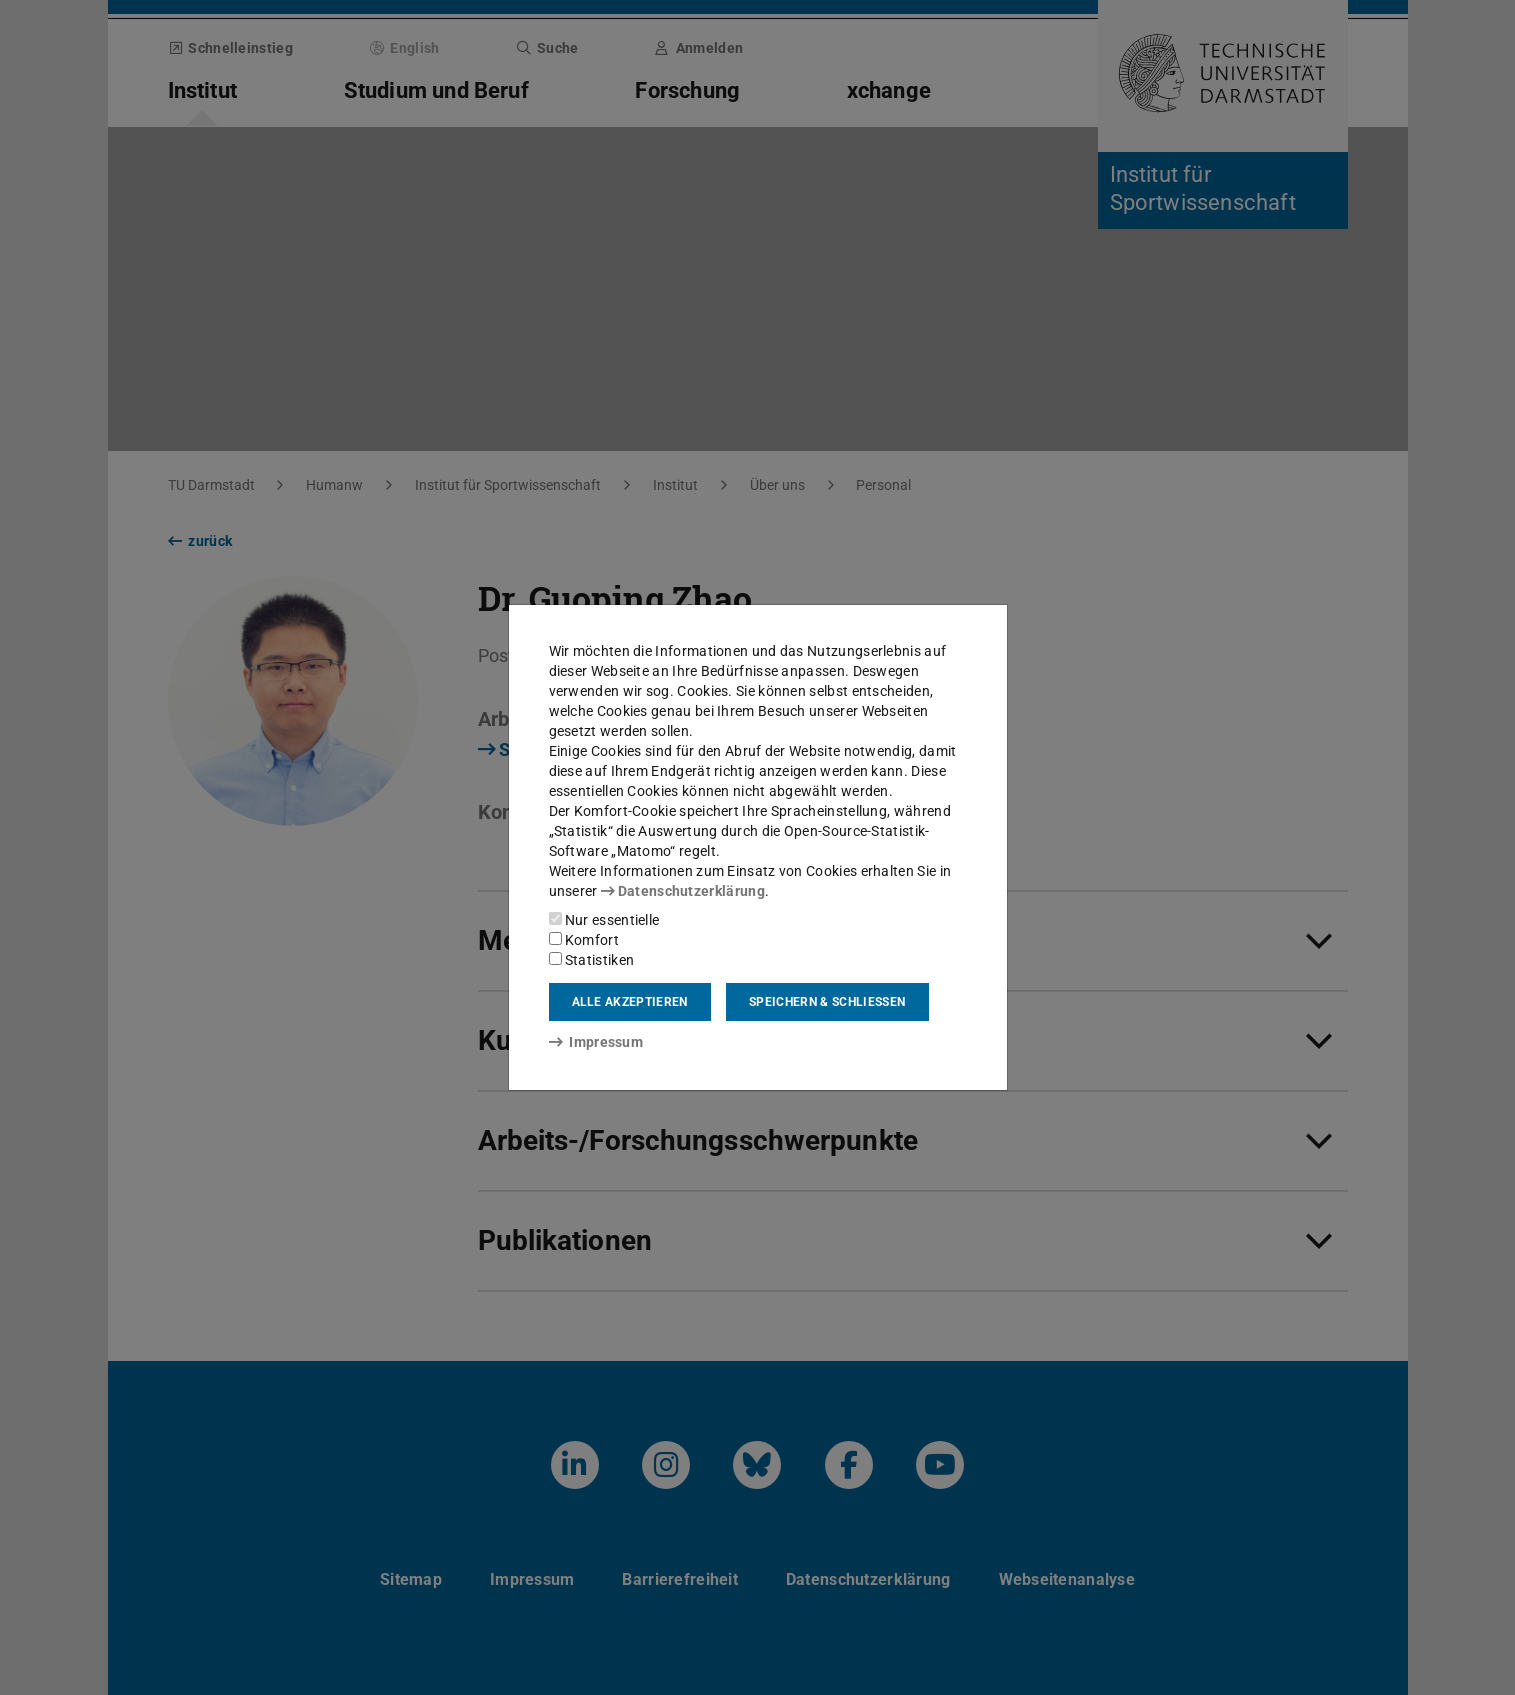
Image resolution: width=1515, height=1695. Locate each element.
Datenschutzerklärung (683, 891)
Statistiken (592, 960)
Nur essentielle (604, 920)
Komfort (584, 940)
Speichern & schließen (827, 1002)
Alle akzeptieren (630, 1002)
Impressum (596, 1042)
